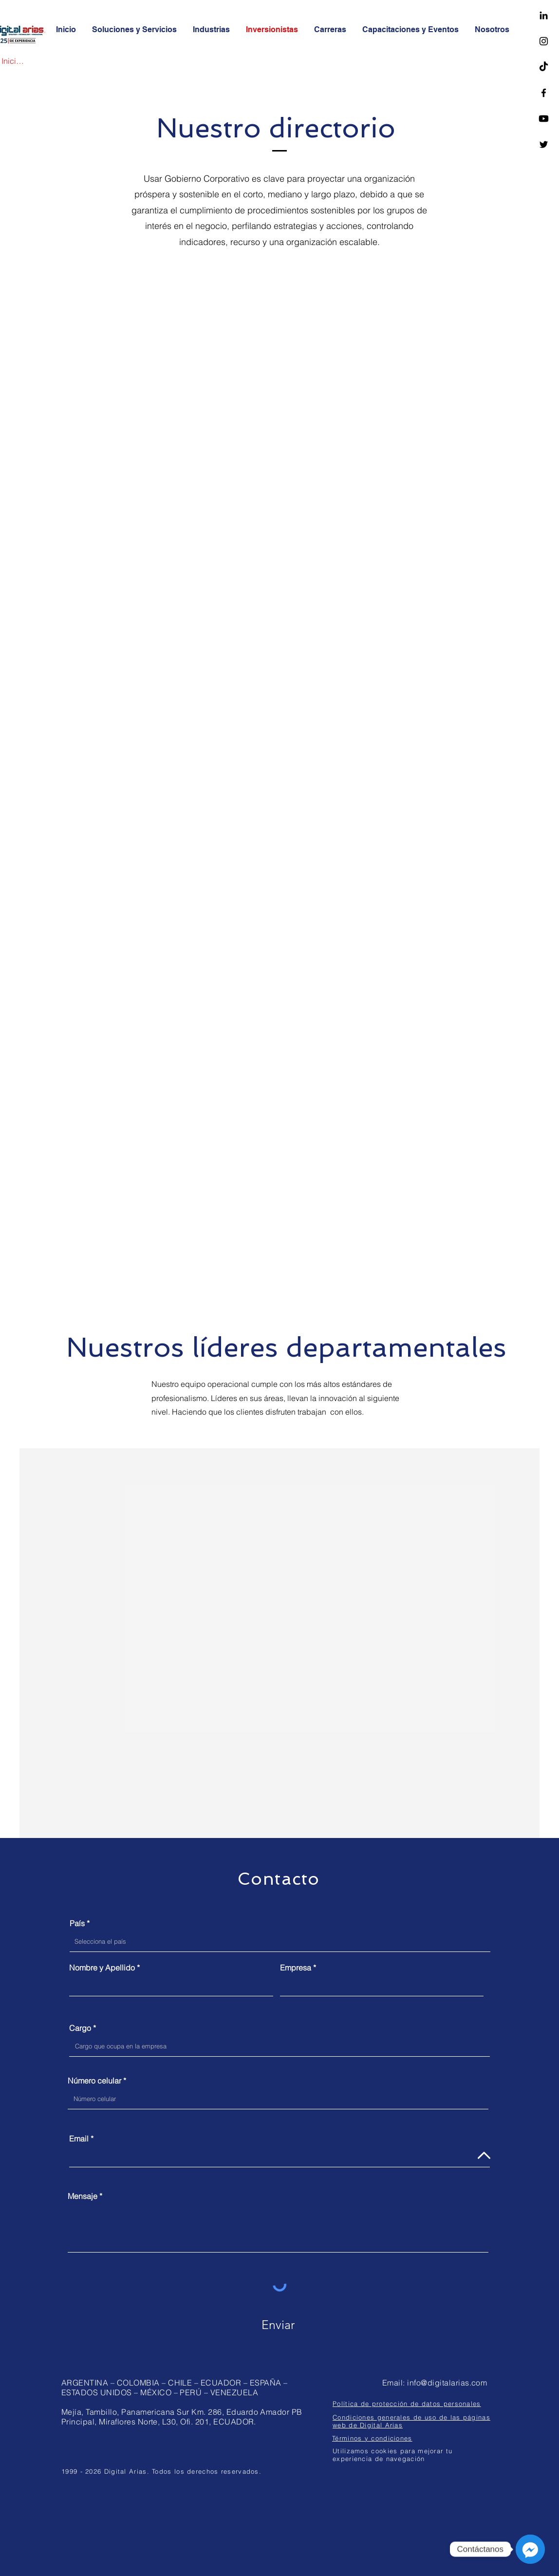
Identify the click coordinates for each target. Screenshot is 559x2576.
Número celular (94, 2080)
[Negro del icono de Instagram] (543, 41)
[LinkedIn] (543, 15)
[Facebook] (543, 92)
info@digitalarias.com (447, 2382)
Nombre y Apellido (102, 1967)
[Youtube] (543, 118)
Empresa (295, 1967)
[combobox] (280, 1942)
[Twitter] (543, 144)
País (77, 1923)
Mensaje (82, 2196)
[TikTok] (543, 67)
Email (79, 2138)
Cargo (80, 2028)
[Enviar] (278, 2325)
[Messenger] (530, 2549)
